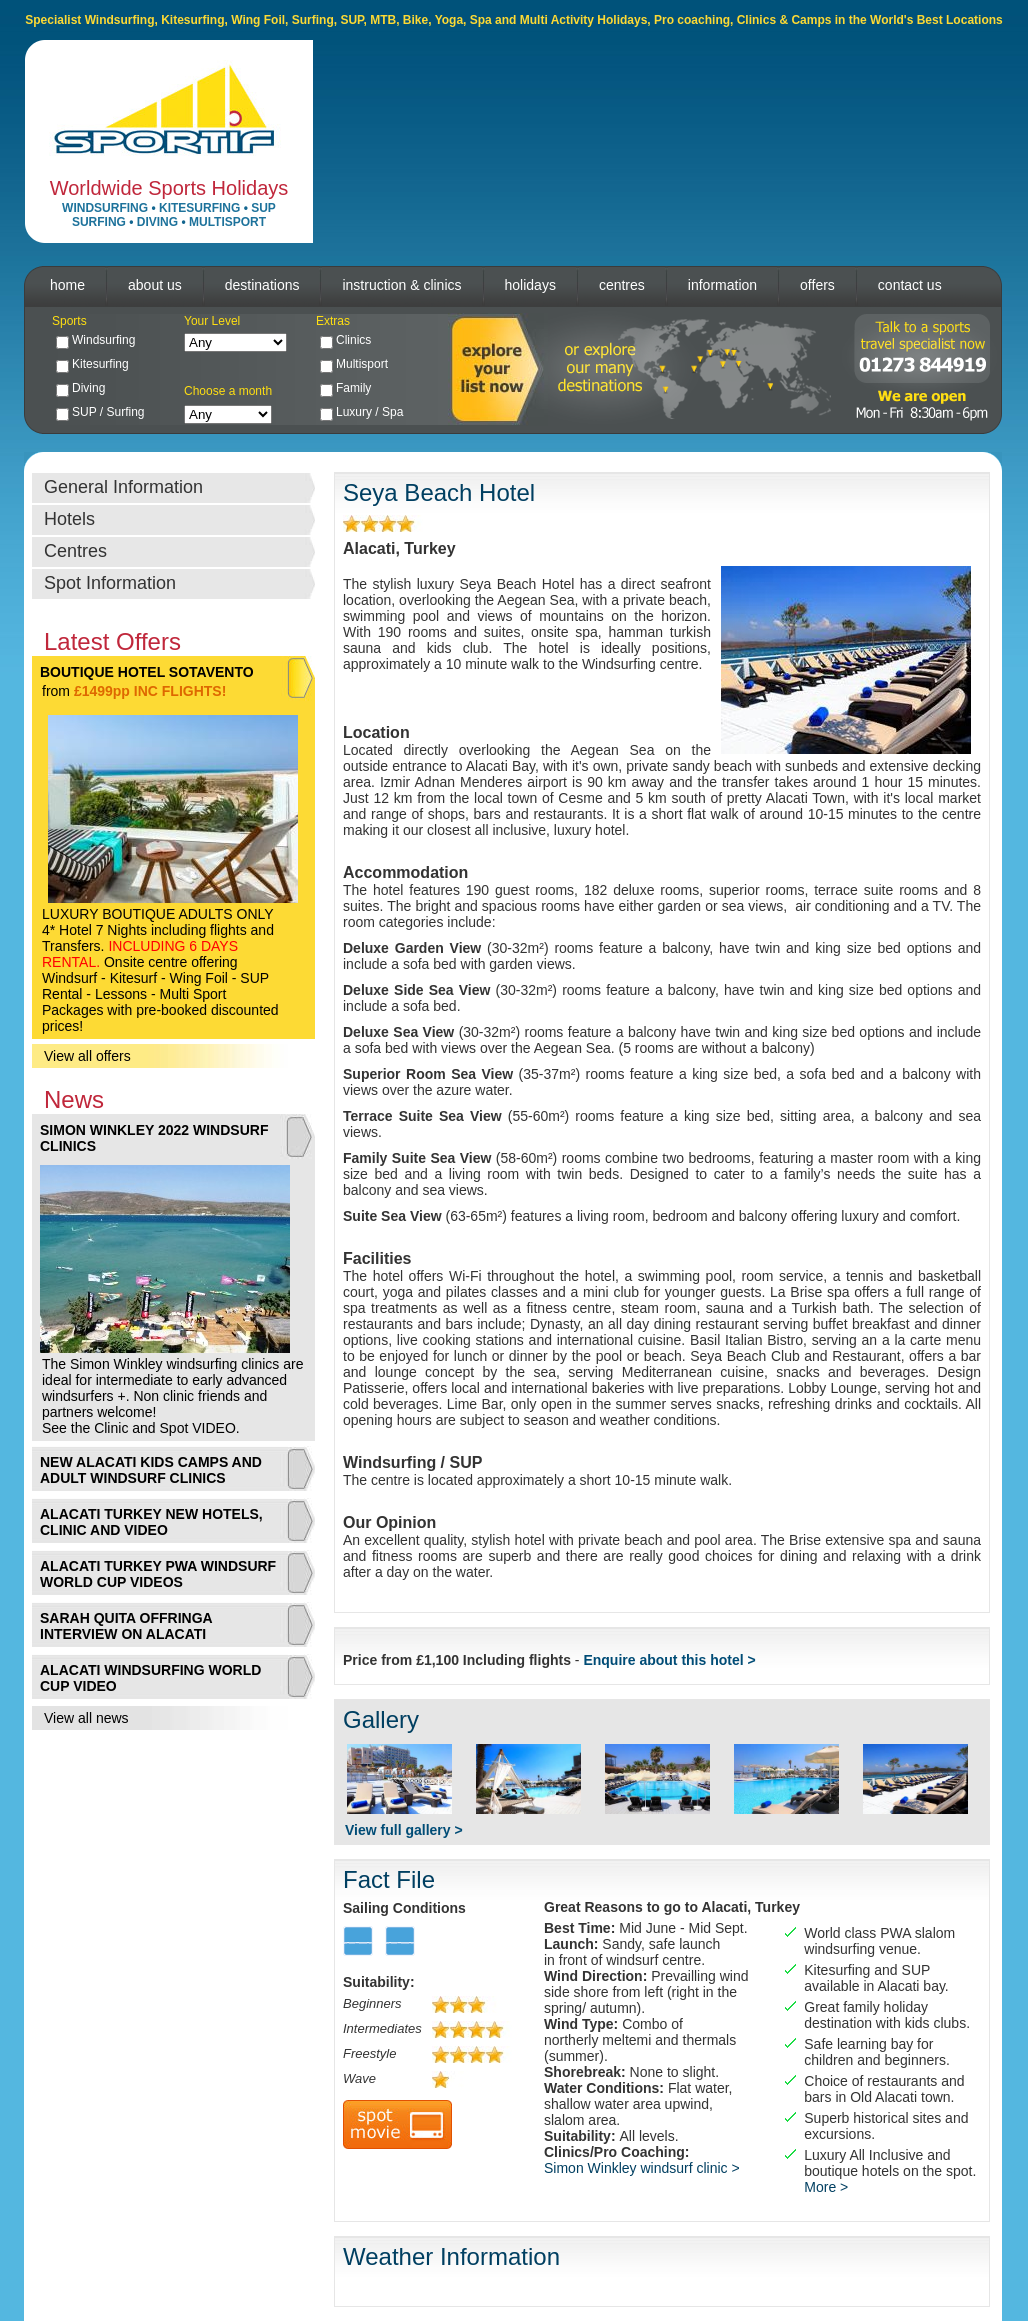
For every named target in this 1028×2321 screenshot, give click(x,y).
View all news (86, 1718)
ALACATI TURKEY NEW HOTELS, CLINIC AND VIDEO (151, 1522)
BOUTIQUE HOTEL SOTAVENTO (147, 672)
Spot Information (110, 583)
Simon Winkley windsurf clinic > (642, 2168)
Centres (75, 551)
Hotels (69, 519)
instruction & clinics (401, 285)
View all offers (87, 1056)
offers (817, 285)
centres (622, 285)
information (722, 285)
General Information (123, 487)
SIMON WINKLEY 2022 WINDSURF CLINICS (154, 1138)
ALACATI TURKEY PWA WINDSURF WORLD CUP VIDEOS (158, 1574)
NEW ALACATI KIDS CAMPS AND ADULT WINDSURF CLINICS (151, 1470)
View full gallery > (404, 1830)
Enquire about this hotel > (669, 1660)
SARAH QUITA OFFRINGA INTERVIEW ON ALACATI (126, 1626)
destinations (262, 285)
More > (826, 2187)
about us (155, 285)
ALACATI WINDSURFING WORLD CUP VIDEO (150, 1678)
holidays (530, 285)
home (67, 285)
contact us (910, 285)
